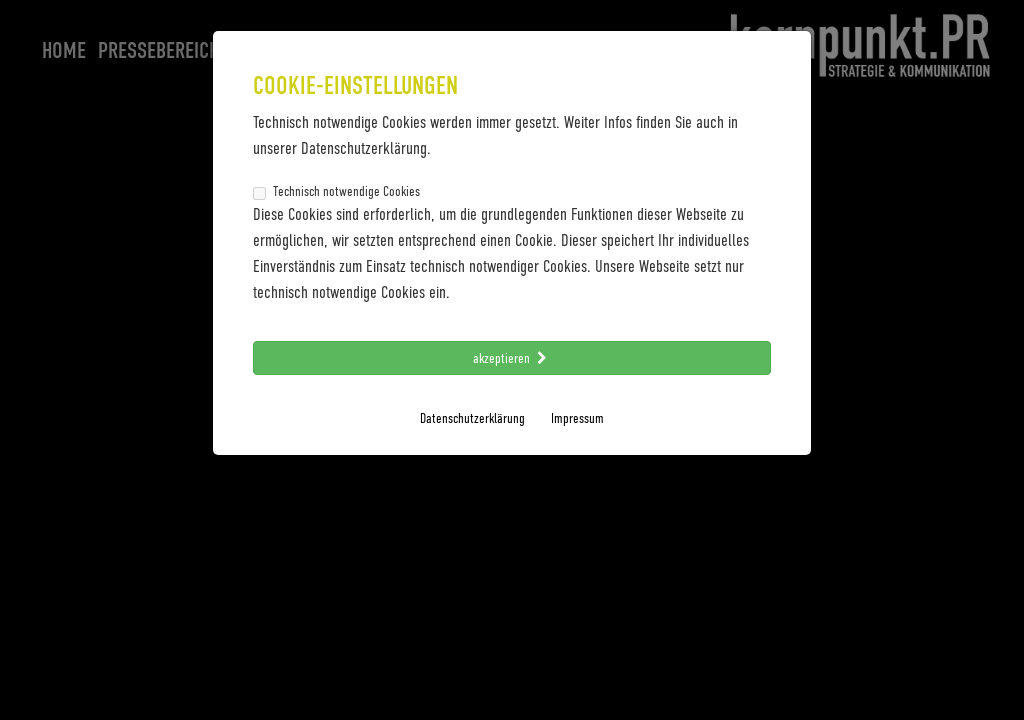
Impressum (577, 417)
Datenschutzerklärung (472, 417)
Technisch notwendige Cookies (336, 191)
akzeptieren (512, 357)
